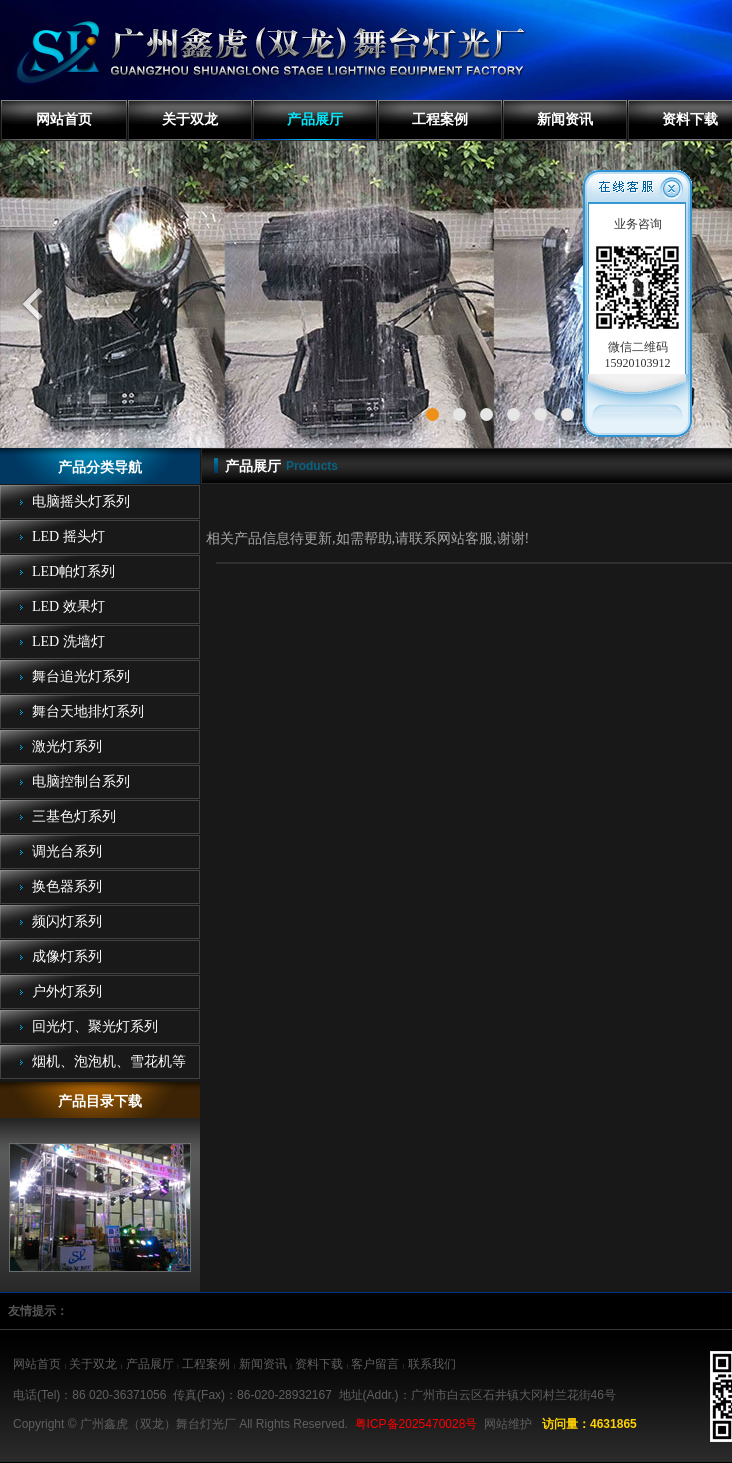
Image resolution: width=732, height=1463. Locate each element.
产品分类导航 (100, 467)
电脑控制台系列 (81, 781)
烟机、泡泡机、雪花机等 (109, 1061)
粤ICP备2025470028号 (416, 1424)
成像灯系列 (67, 956)
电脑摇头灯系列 (81, 501)
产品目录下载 (100, 1101)
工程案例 (440, 119)
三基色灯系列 (74, 816)
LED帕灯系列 (73, 571)
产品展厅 (315, 119)
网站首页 (64, 119)
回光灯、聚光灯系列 (95, 1026)
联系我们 (432, 1364)
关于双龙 (190, 119)
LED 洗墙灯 (68, 641)
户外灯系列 (67, 991)
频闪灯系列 (67, 921)
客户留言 (375, 1364)
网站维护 (508, 1424)
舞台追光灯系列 (81, 676)
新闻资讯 (565, 119)
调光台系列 (67, 851)
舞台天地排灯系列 (88, 711)
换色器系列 (67, 886)
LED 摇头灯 (68, 536)
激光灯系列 (67, 746)
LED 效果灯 (68, 606)
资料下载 (319, 1364)
